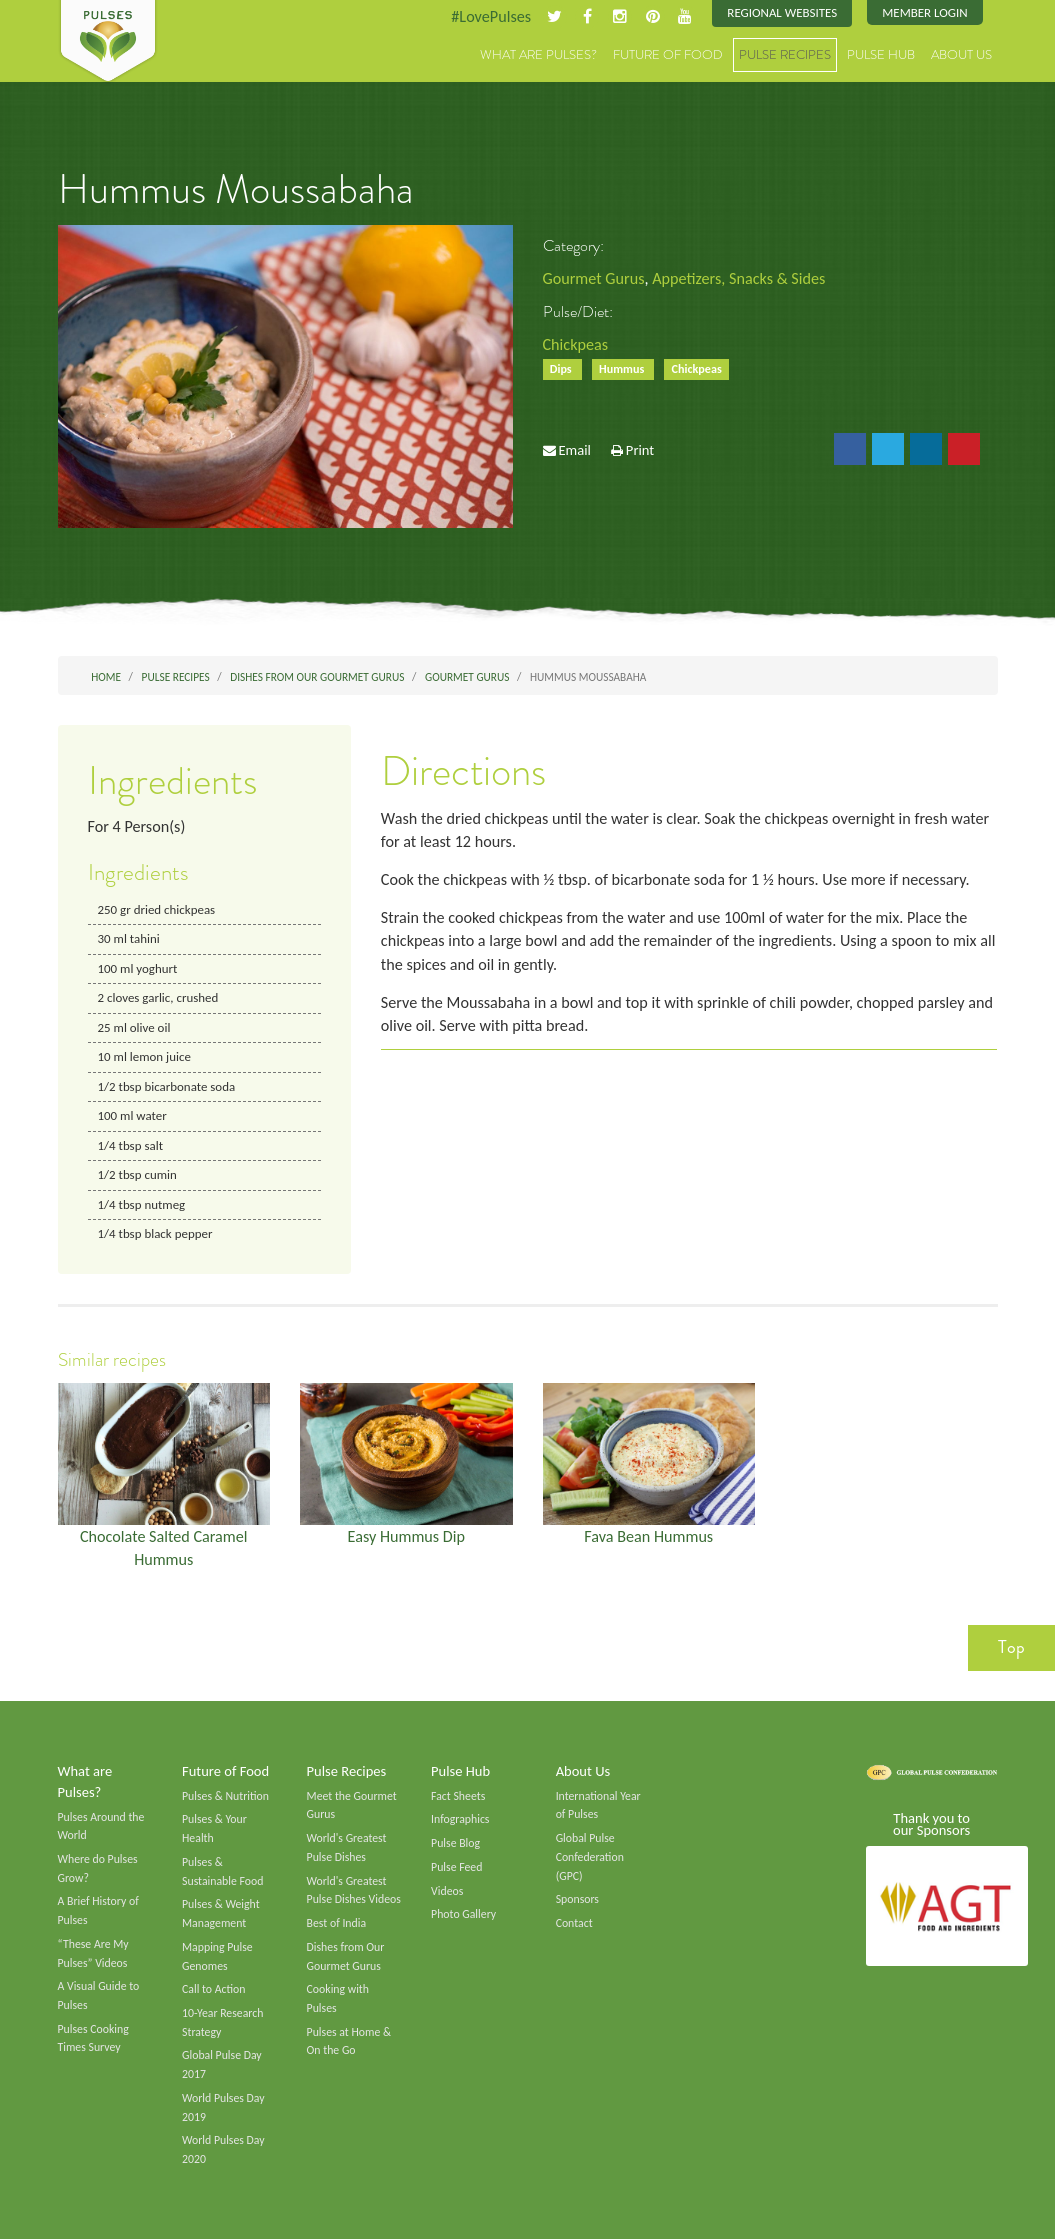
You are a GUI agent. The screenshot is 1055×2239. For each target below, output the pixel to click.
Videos (447, 1891)
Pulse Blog (455, 1843)
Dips (562, 368)
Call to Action (214, 1990)
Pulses (108, 42)
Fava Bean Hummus (648, 1536)
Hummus (623, 368)
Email (574, 450)
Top (1011, 1647)
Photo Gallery (463, 1915)
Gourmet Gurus (594, 278)
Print (640, 450)
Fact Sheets (458, 1796)
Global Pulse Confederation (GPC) (590, 1856)
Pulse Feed (456, 1867)
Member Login (924, 12)
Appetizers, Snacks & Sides (738, 278)
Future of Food (668, 54)
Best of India (337, 1923)
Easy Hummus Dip (406, 1536)
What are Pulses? (538, 54)
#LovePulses (491, 16)
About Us (961, 54)
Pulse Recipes (785, 54)
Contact (574, 1923)
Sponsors (577, 1900)
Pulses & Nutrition (225, 1796)
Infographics (460, 1820)
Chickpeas (576, 344)
